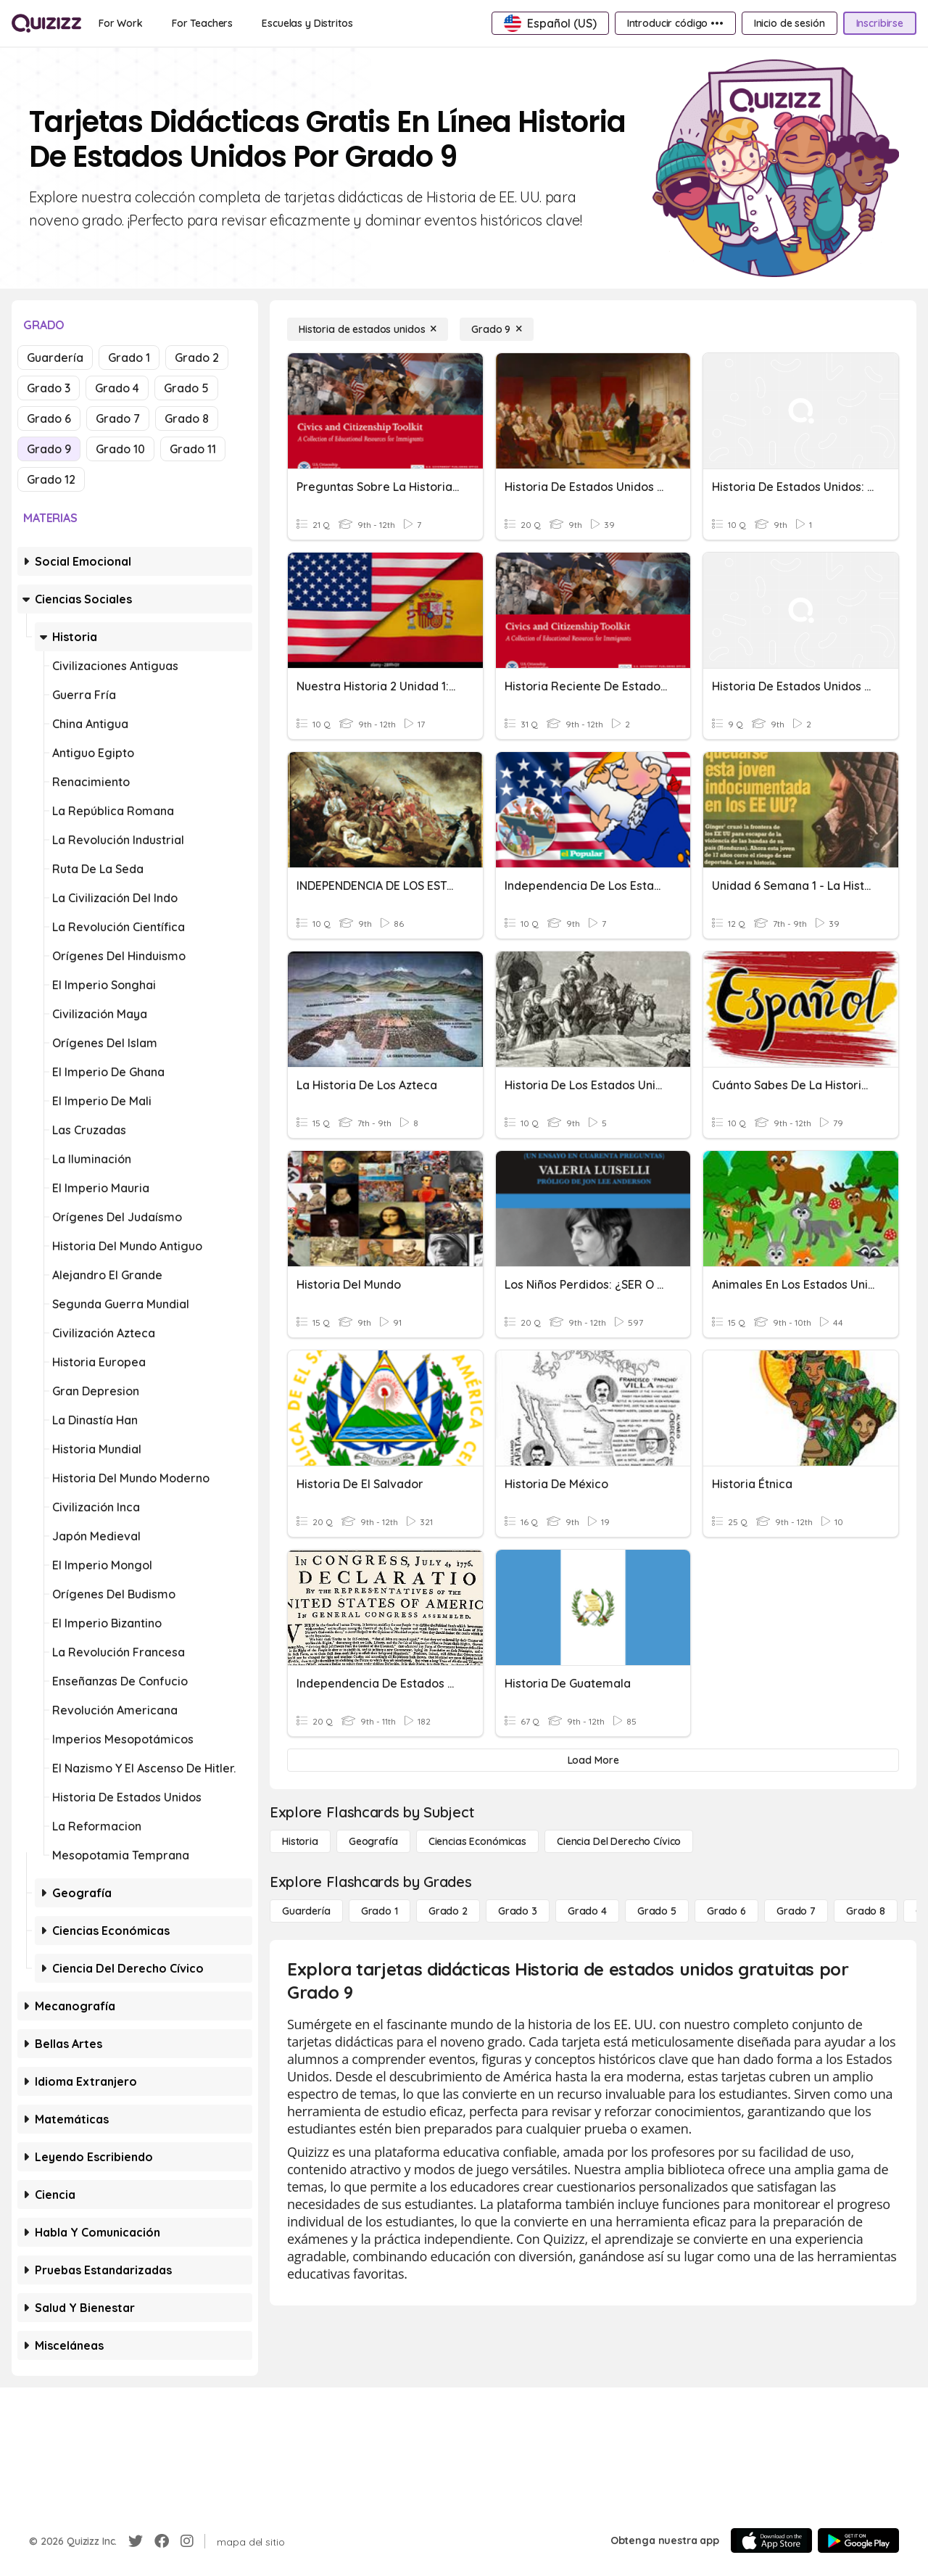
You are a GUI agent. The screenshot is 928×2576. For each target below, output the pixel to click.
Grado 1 (129, 357)
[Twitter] (135, 2541)
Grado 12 (51, 479)
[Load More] (593, 1760)
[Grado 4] (587, 1911)
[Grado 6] (726, 1911)
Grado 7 (118, 418)
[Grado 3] (518, 1911)
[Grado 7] (796, 1911)
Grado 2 (197, 357)
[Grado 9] (497, 329)
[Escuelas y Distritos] (307, 23)
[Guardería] (306, 1911)
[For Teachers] (202, 23)
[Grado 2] (448, 1911)
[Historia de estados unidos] (367, 329)
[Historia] (300, 1841)
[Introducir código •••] (675, 23)
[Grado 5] (657, 1911)
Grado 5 (186, 388)
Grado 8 (187, 418)
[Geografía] (373, 1841)
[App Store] (771, 2540)
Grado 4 (117, 388)
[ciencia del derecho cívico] (618, 1841)
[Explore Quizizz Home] (46, 23)
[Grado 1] (379, 1911)
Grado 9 (49, 449)
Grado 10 (120, 449)
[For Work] (120, 23)
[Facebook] (161, 2541)
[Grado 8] (866, 1911)
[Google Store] (858, 2540)
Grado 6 (49, 418)
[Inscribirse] (879, 23)
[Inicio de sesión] (789, 23)
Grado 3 (48, 388)
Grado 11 (193, 449)
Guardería (55, 357)
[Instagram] (187, 2541)
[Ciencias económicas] (477, 1841)
